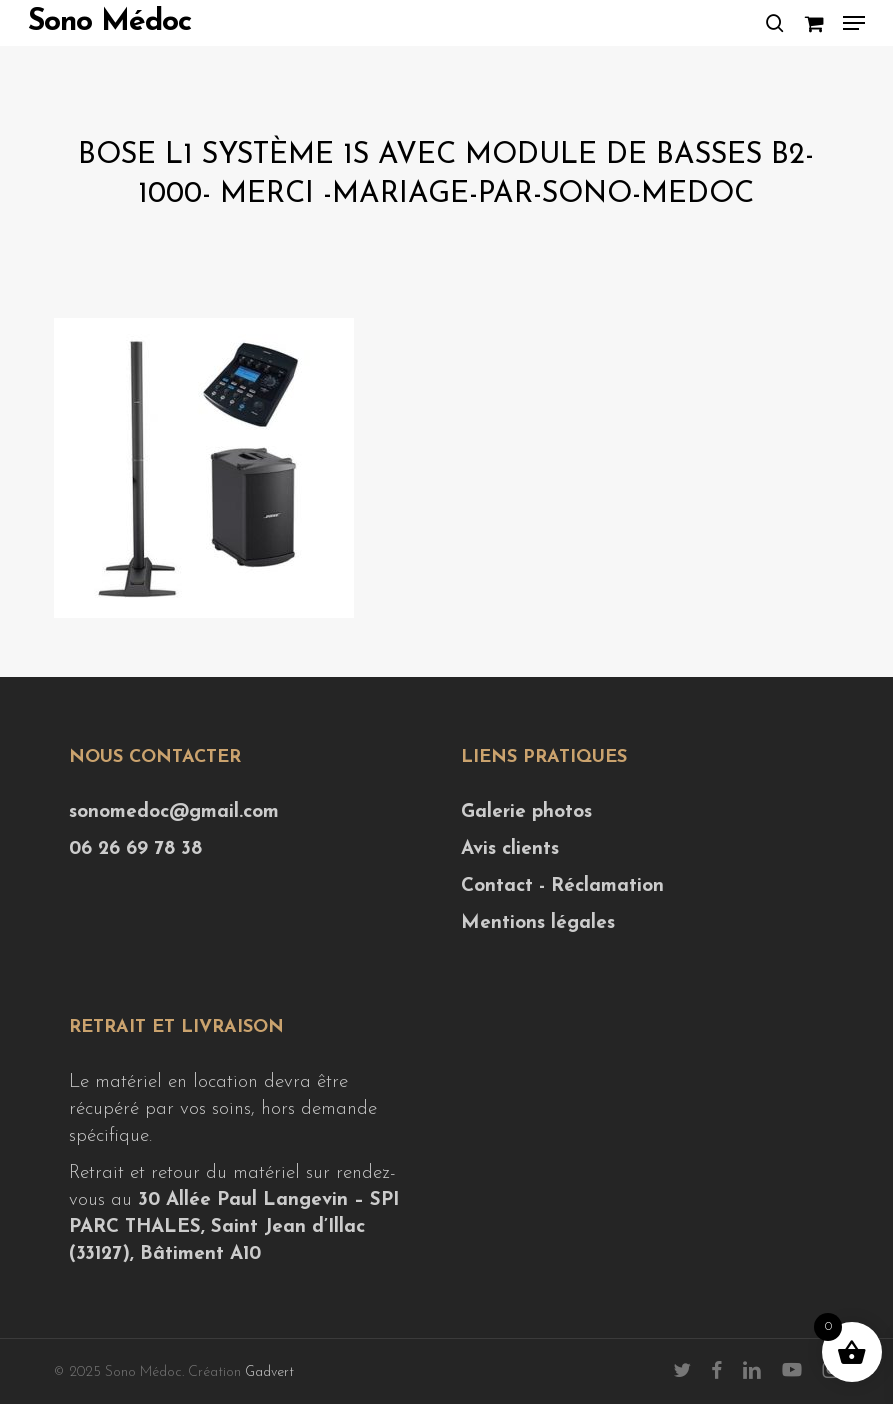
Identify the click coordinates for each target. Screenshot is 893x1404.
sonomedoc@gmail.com (174, 812)
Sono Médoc (109, 23)
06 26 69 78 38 (135, 849)
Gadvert (269, 1372)
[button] (854, 23)
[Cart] (813, 23)
